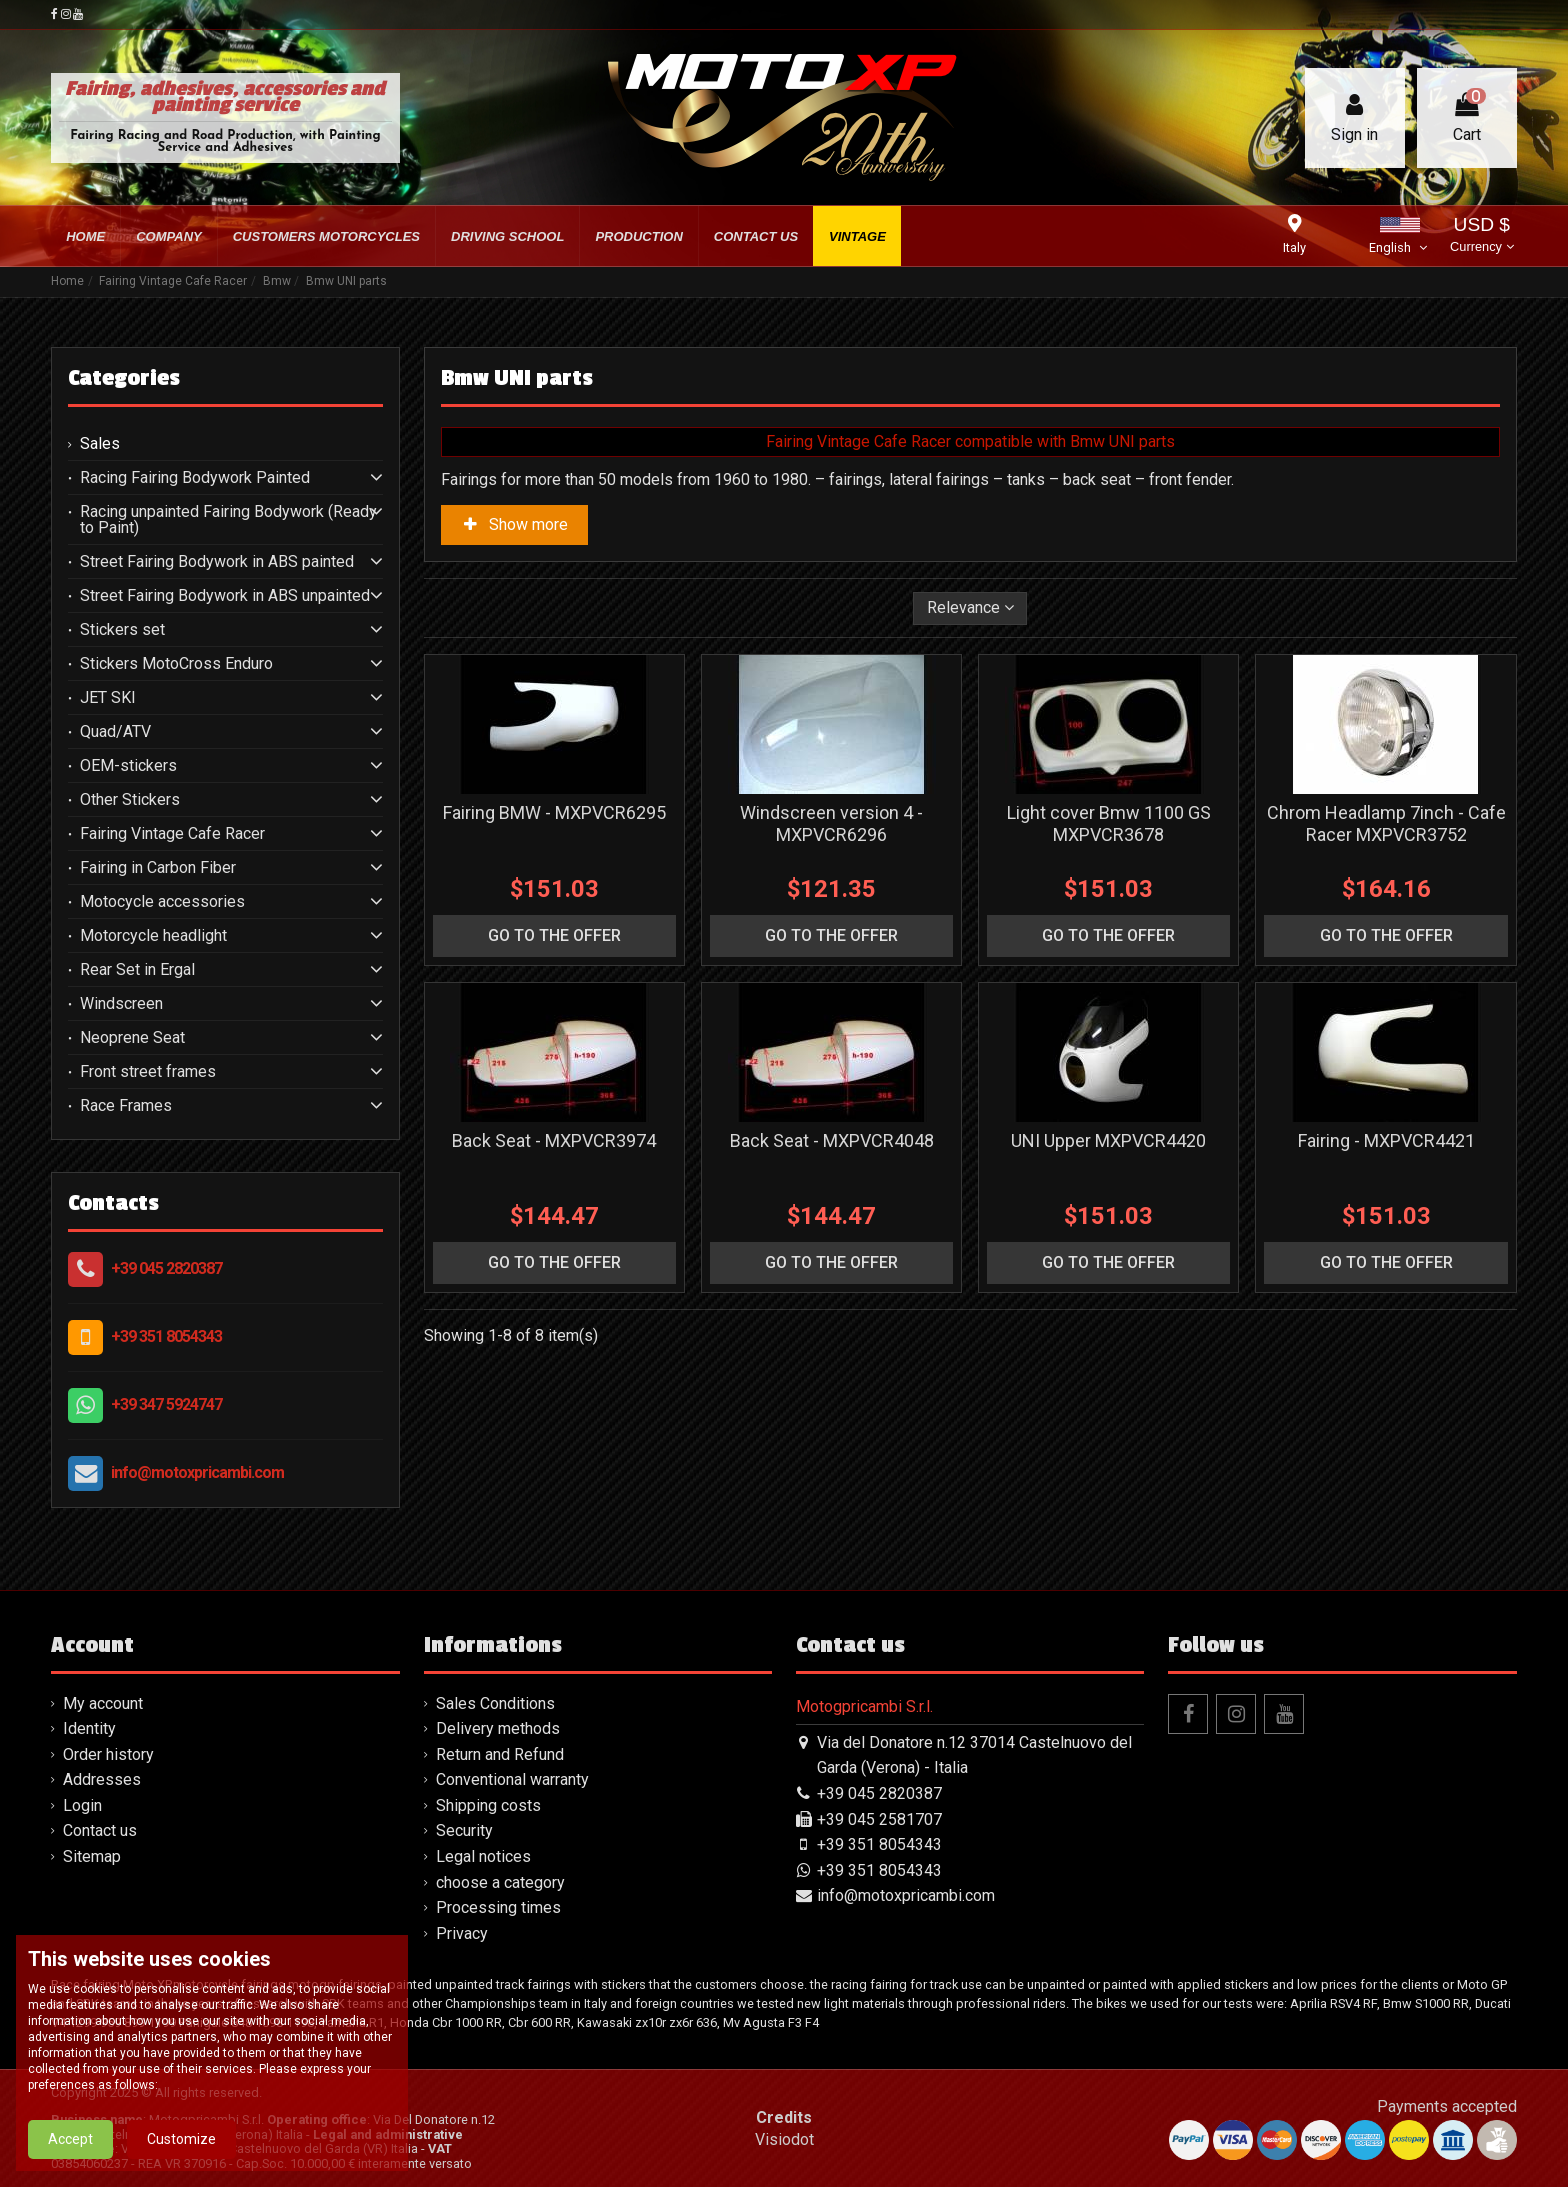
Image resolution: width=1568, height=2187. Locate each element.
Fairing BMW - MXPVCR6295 (554, 812)
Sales (100, 444)
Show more (515, 524)
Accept (70, 2139)
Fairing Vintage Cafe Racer (172, 834)
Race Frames (126, 1106)
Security (464, 1830)
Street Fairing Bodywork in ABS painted (217, 562)
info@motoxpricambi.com (197, 1472)
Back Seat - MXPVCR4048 (832, 1140)
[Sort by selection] (970, 608)
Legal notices (483, 1856)
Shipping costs (488, 1805)
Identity (89, 1728)
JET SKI (108, 698)
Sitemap (92, 1856)
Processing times (498, 1907)
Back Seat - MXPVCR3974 (554, 1140)
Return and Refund (500, 1754)
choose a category (500, 1882)
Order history (108, 1754)
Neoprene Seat (132, 1038)
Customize (181, 2139)
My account (103, 1703)
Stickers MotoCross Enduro (176, 664)
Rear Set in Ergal (137, 970)
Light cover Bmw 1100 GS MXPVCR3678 (1109, 823)
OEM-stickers (128, 766)
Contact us (100, 1830)
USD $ (1481, 236)
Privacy (462, 1933)
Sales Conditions (495, 1703)
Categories (124, 378)
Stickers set (122, 630)
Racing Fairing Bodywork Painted (195, 478)
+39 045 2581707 (879, 1819)
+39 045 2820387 (166, 1268)
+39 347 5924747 (166, 1404)
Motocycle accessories (162, 902)
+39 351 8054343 (166, 1336)
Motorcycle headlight (153, 936)
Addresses (102, 1779)
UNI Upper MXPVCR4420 (1108, 1140)
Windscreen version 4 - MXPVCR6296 (831, 823)
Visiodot (784, 2139)
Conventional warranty (512, 1779)
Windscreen (121, 1004)
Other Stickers (130, 800)
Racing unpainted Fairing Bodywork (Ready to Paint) (228, 520)
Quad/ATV (115, 732)
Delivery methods (498, 1728)
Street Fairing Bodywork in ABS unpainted (225, 596)
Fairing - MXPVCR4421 (1386, 1140)
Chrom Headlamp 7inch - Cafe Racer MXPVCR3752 (1386, 823)
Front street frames (148, 1072)
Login (82, 1805)
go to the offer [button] (554, 935)
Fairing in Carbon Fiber (158, 868)
